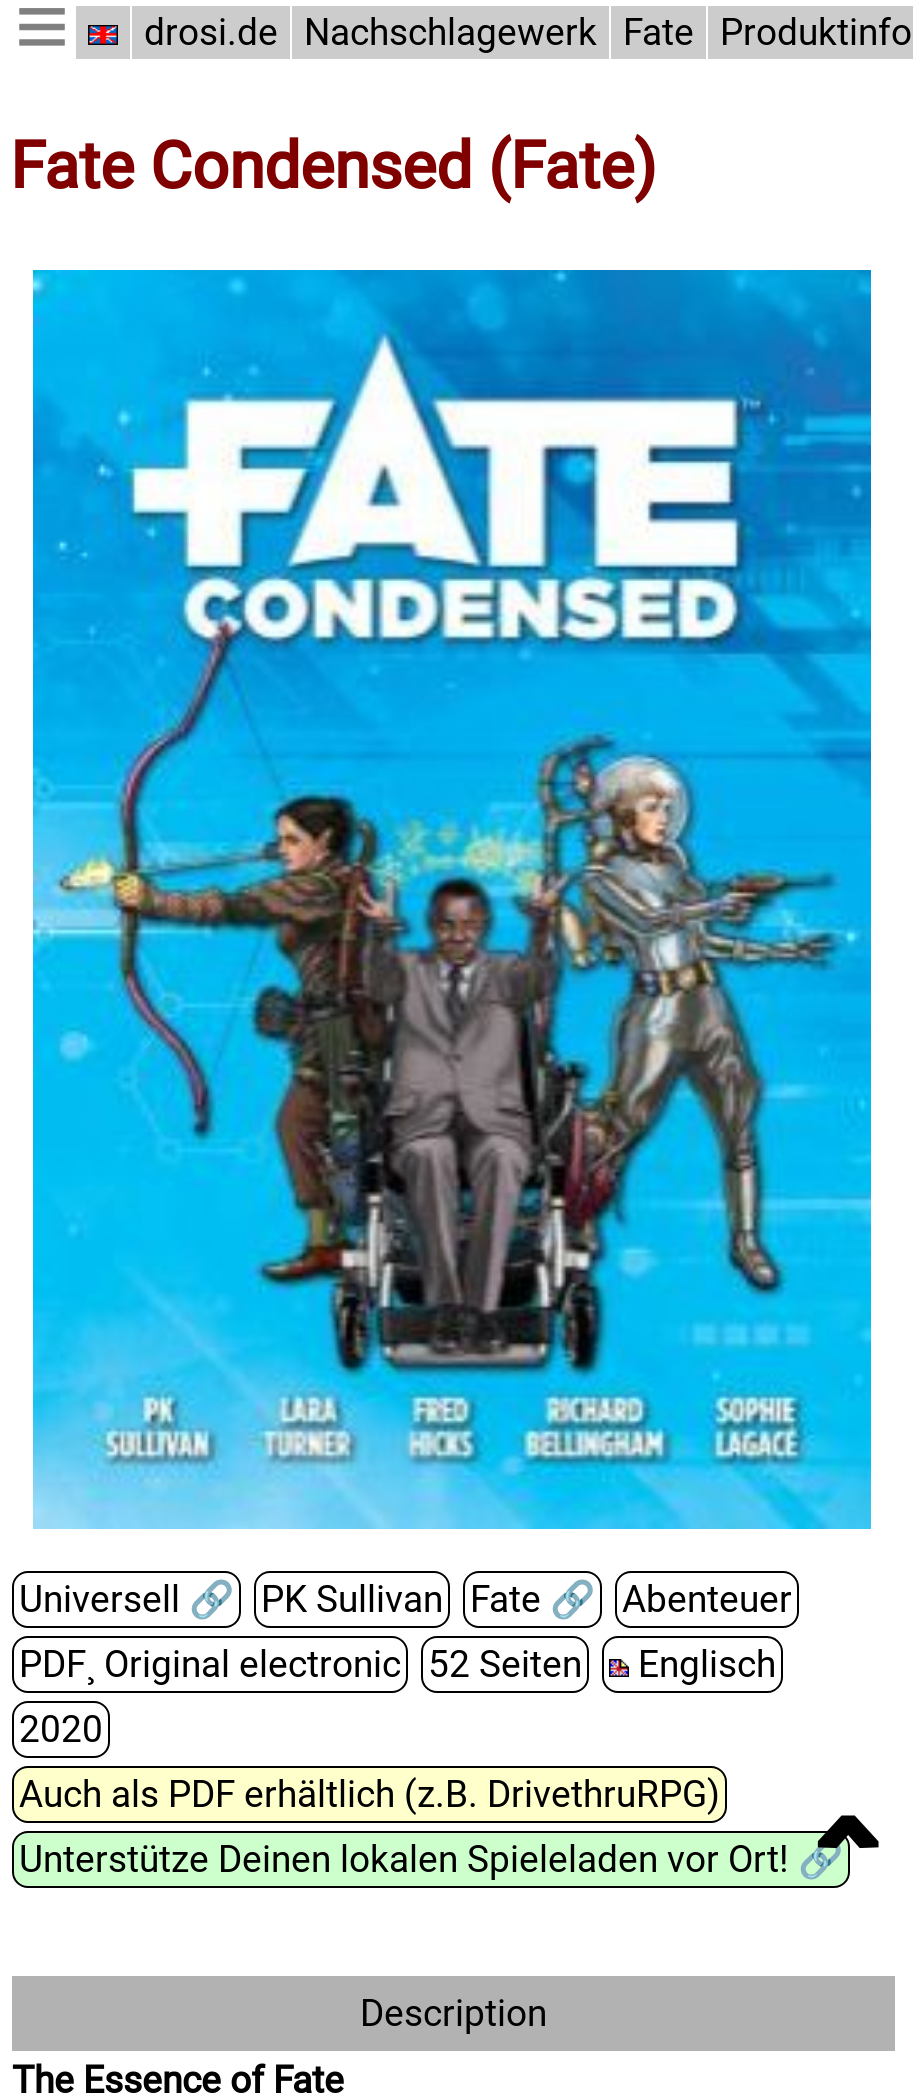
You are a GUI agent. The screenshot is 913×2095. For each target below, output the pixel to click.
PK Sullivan (346, 1599)
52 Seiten (497, 1664)
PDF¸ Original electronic (207, 1664)
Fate (652, 32)
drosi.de (211, 32)
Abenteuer (697, 1599)
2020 (831, 1664)
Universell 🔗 (124, 1599)
